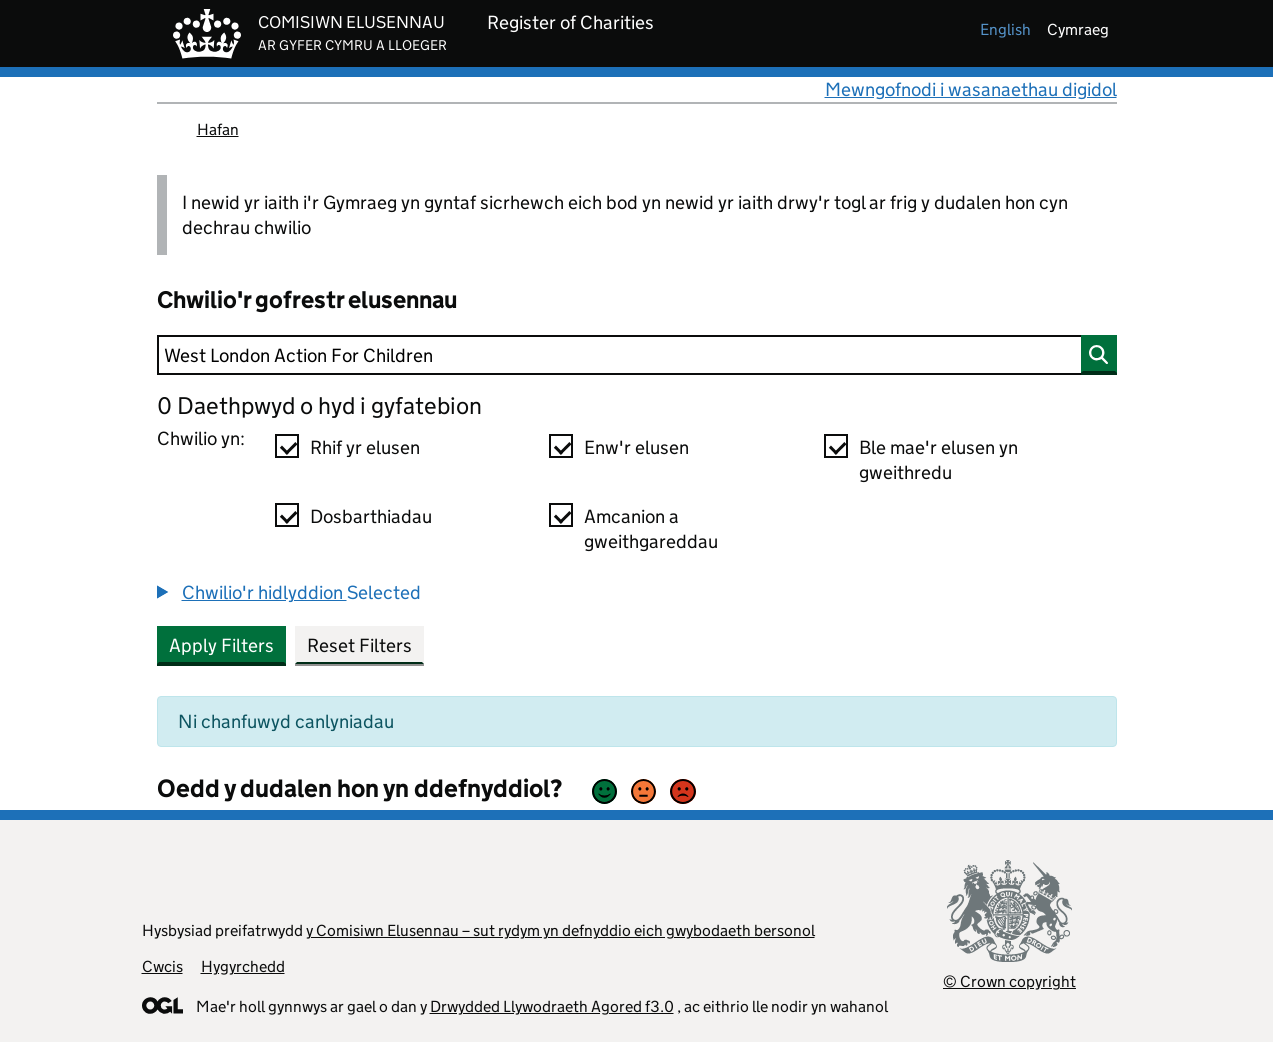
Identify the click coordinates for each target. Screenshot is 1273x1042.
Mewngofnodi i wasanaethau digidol (971, 89)
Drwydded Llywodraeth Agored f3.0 (552, 1006)
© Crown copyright (1009, 981)
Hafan (218, 129)
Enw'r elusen (636, 447)
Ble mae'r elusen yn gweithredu (938, 460)
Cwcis (162, 966)
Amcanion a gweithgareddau (651, 529)
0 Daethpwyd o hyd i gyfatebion (319, 405)
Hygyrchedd (243, 966)
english (1005, 29)
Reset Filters (359, 645)
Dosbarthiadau (371, 516)
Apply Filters (221, 645)
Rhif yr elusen (365, 447)
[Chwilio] (637, 355)
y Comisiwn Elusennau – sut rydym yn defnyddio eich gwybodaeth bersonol (560, 930)
